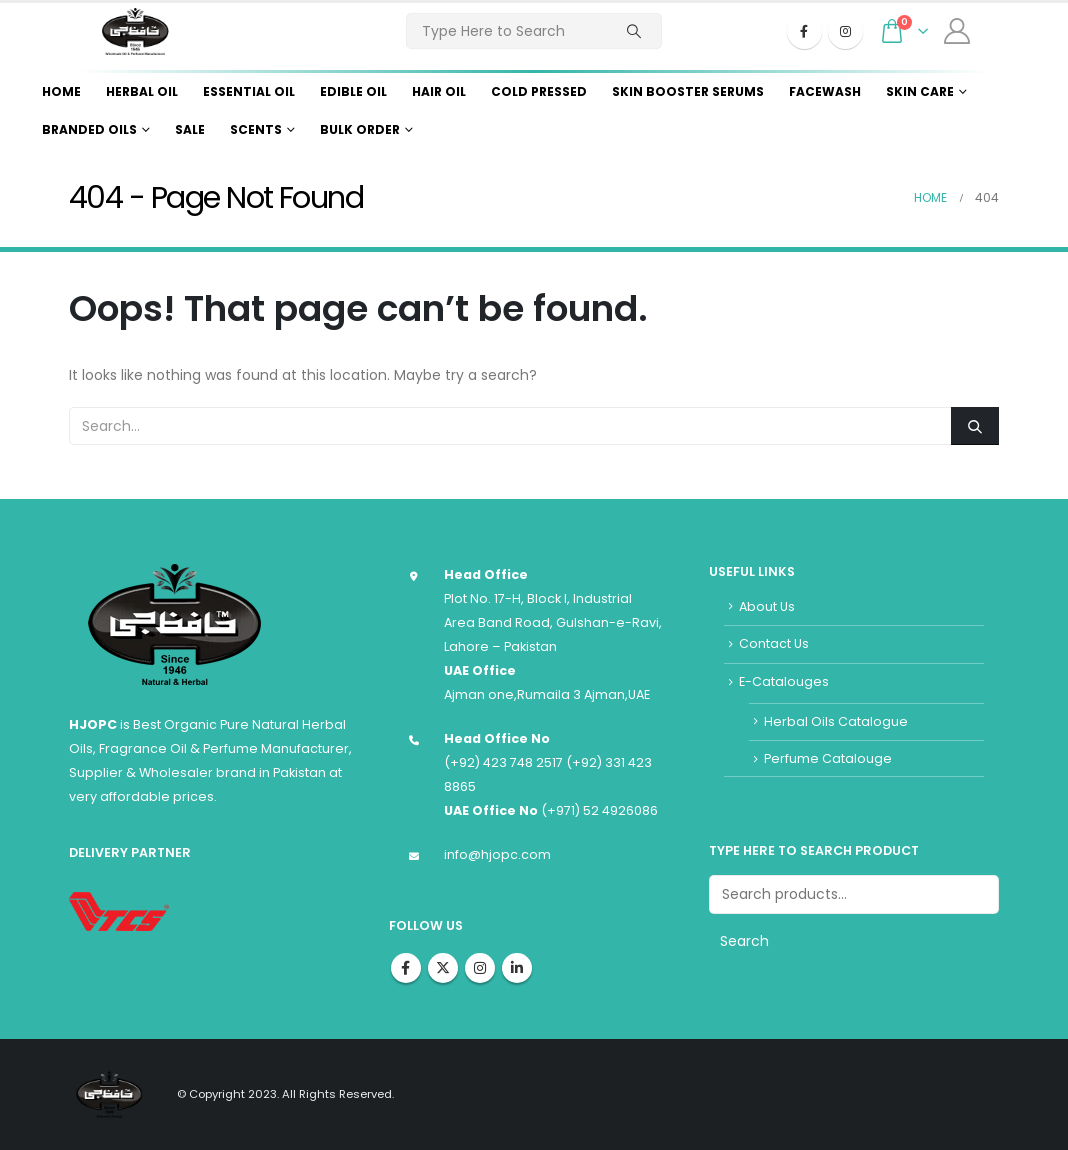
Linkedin (517, 968)
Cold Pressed (539, 91)
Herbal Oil (142, 91)
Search (744, 941)
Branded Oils (89, 129)
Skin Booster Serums (688, 91)
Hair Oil (439, 91)
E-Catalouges (784, 681)
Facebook (406, 968)
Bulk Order (360, 129)
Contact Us (774, 643)
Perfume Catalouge (828, 758)
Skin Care (920, 91)
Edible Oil (353, 91)
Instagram (480, 968)
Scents (256, 129)
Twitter (443, 968)
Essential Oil (249, 91)
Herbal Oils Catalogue (836, 721)
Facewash (825, 91)
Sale (190, 129)
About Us (767, 606)
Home (61, 91)
